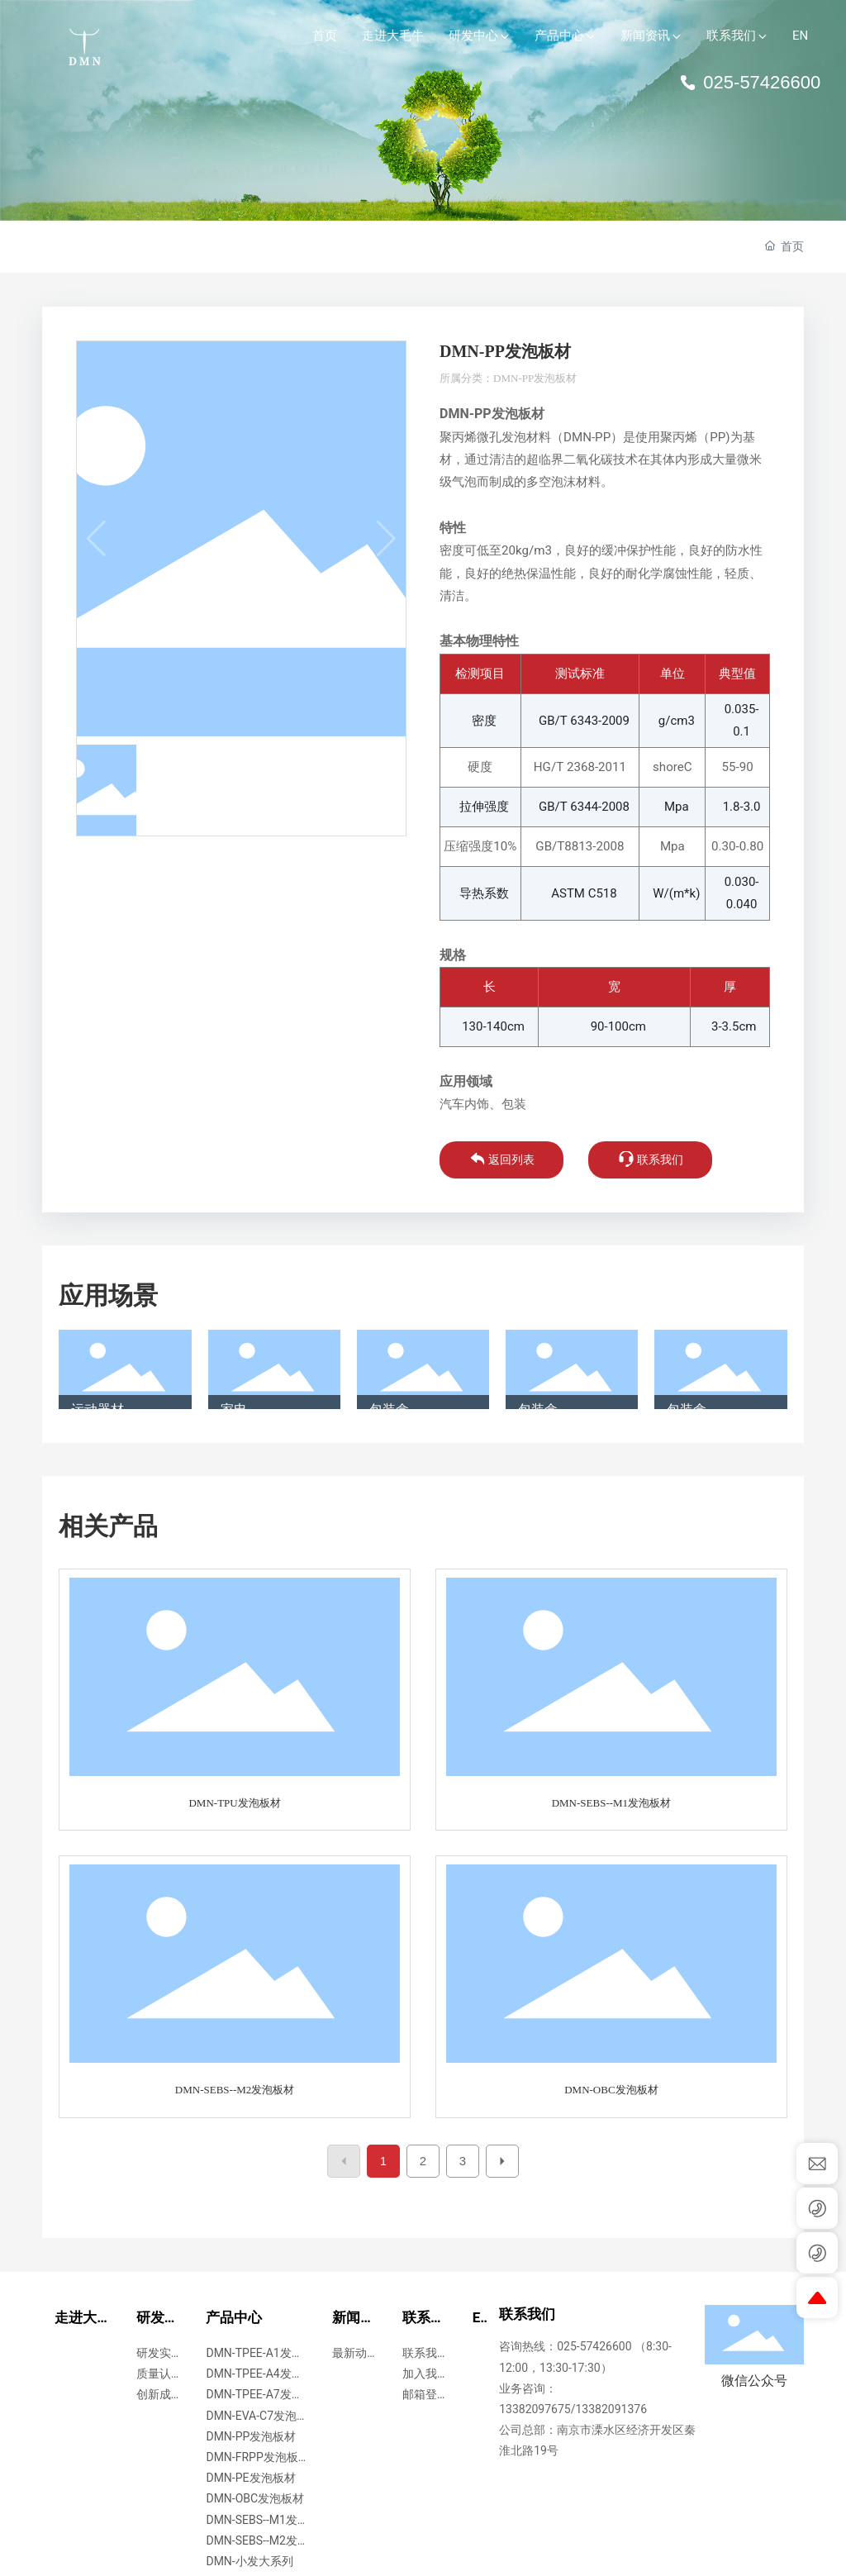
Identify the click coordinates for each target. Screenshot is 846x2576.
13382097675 (535, 2409)
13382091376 (612, 2409)
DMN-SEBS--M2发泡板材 (234, 2089)
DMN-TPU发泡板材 (234, 1803)
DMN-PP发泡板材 (535, 378)
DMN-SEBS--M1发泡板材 (611, 1803)
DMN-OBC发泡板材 (611, 2089)
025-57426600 (749, 82)
